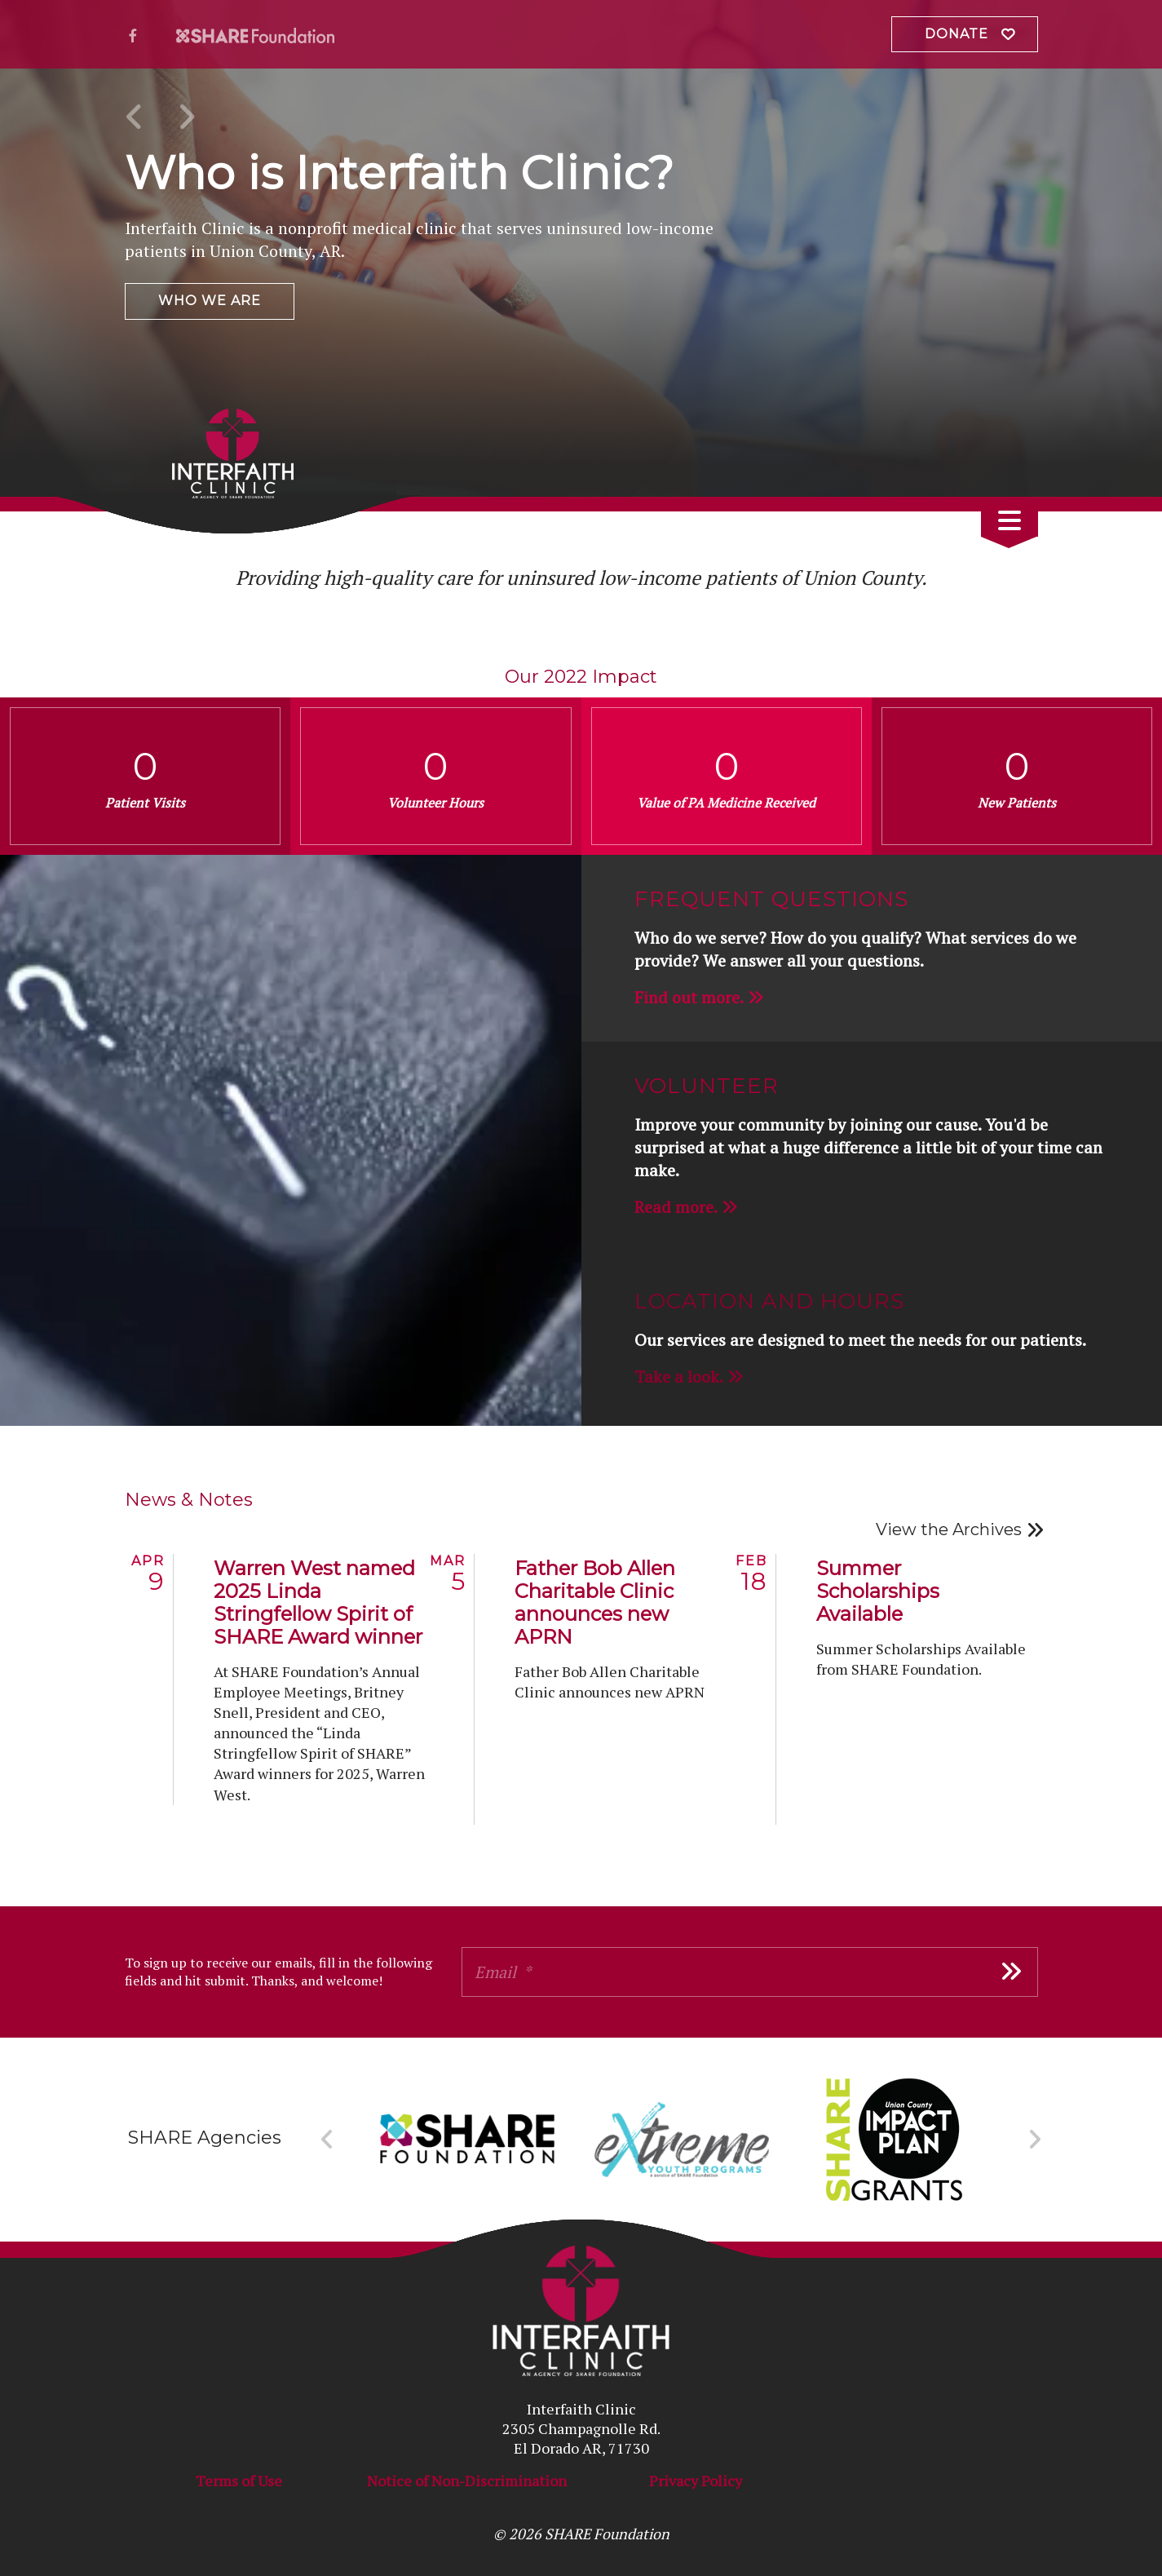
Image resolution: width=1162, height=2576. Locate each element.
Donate (956, 34)
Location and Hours (769, 1301)
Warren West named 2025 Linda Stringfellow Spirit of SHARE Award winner (318, 1602)
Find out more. (689, 997)
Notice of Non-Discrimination (467, 2480)
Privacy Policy (695, 2480)
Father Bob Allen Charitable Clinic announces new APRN (595, 1602)
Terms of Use (239, 2480)
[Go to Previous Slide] (327, 2139)
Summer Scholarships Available (877, 1591)
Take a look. (678, 1376)
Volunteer (706, 1086)
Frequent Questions (771, 899)
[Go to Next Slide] (1034, 2139)
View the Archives (949, 1529)
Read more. (676, 1207)
